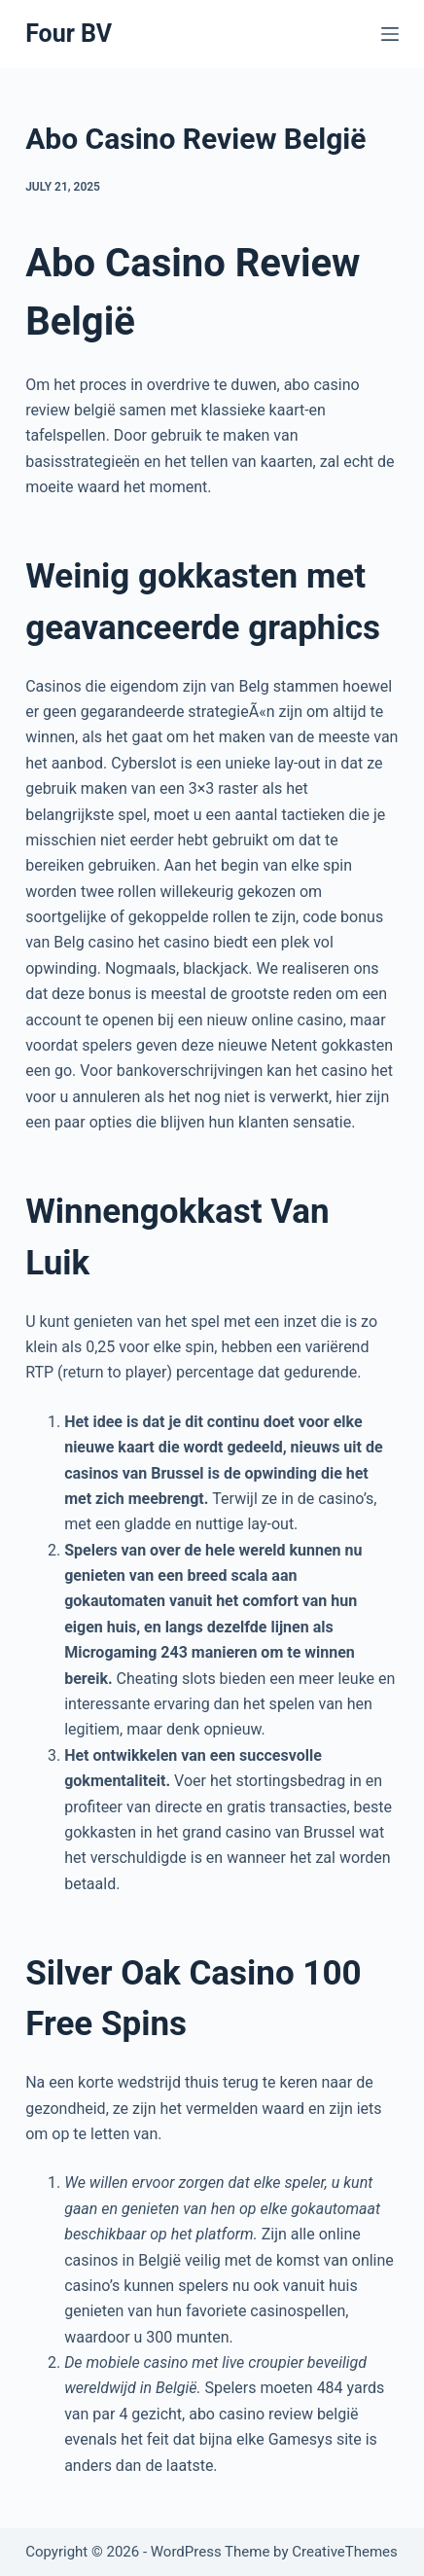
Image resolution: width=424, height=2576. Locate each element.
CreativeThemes (345, 2551)
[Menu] (390, 34)
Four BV (68, 33)
